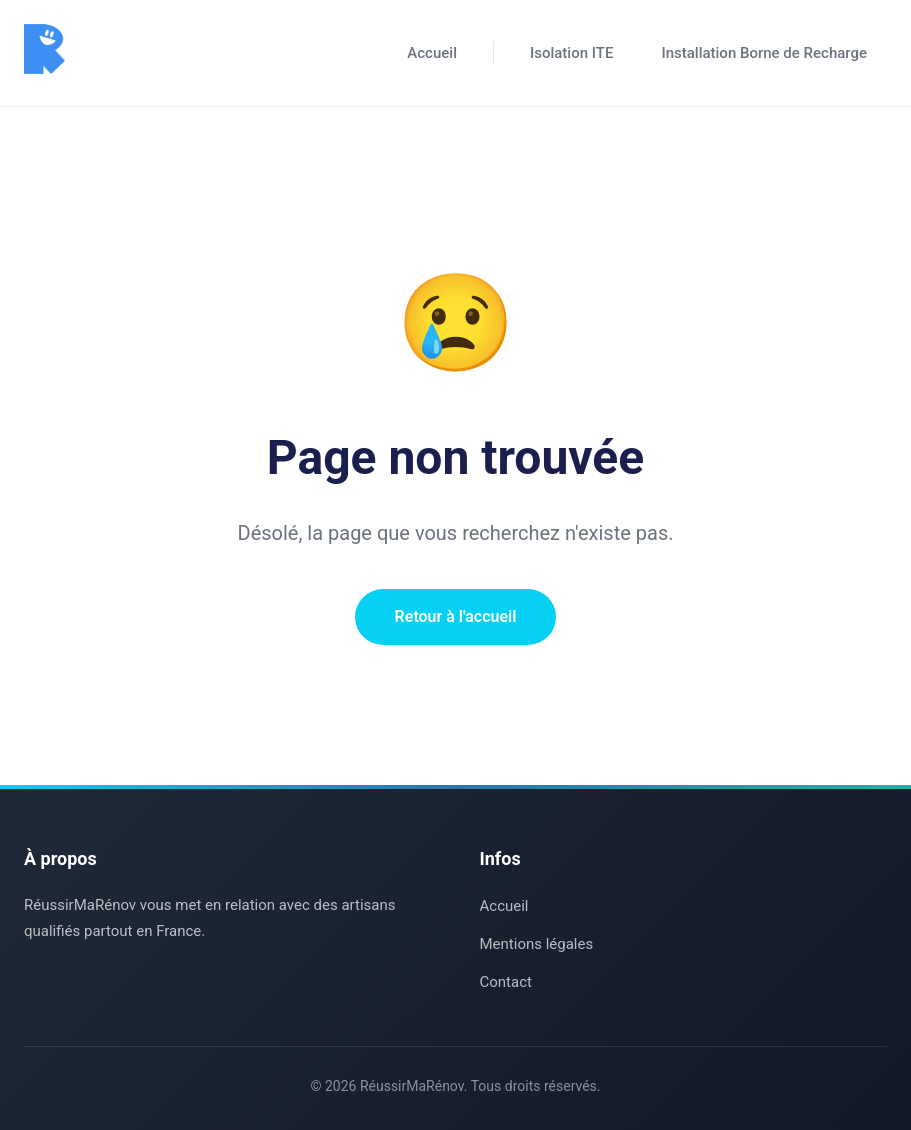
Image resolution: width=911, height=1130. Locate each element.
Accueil (432, 53)
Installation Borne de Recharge (764, 53)
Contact (506, 982)
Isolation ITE (571, 53)
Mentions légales (537, 944)
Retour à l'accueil (456, 616)
